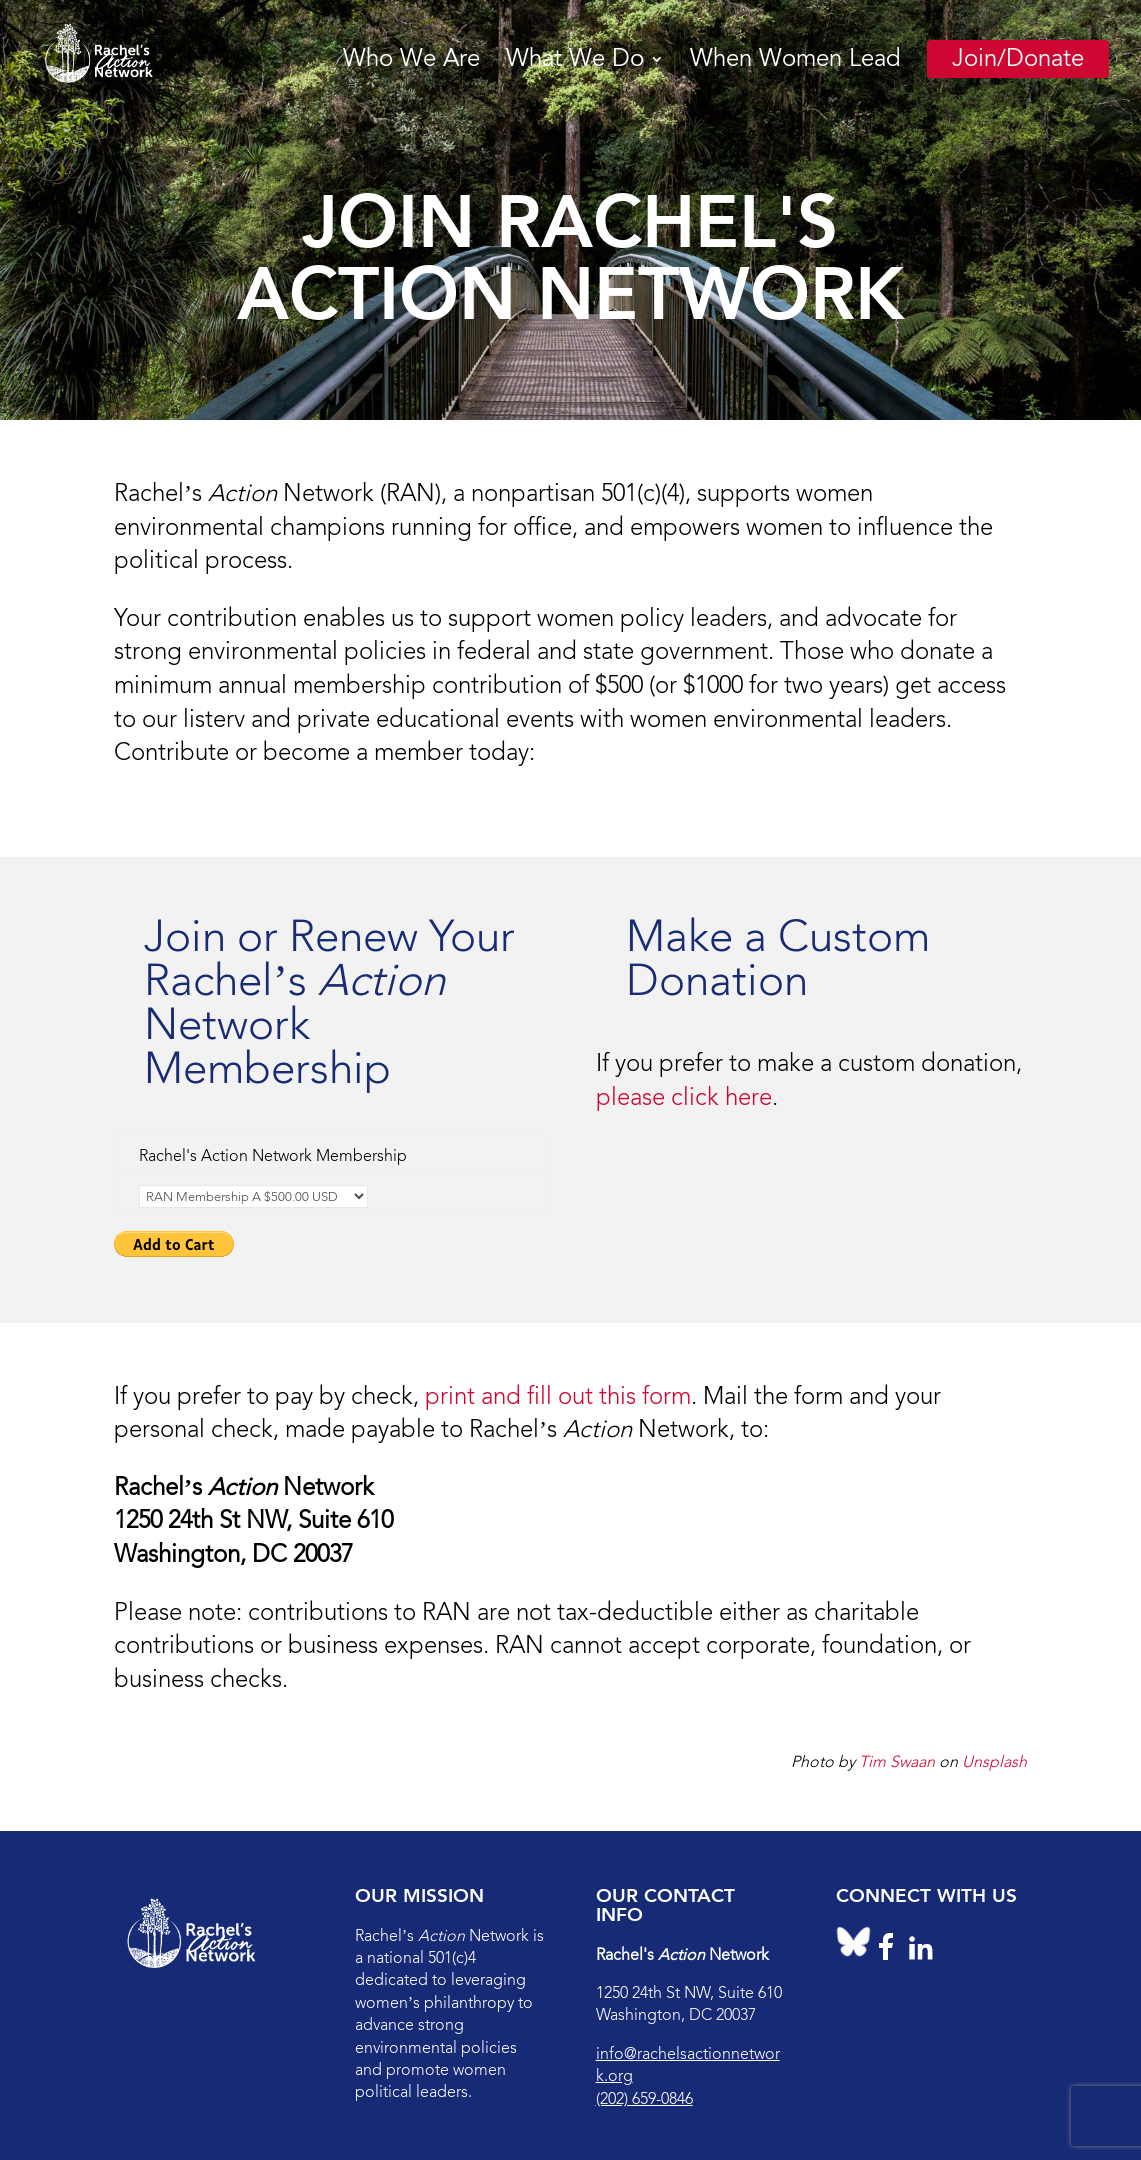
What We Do (575, 62)
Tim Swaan (897, 1761)
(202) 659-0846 (644, 2098)
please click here (684, 1097)
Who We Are (411, 62)
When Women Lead (795, 62)
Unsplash (994, 1761)
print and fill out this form (558, 1396)
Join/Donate (1018, 58)
